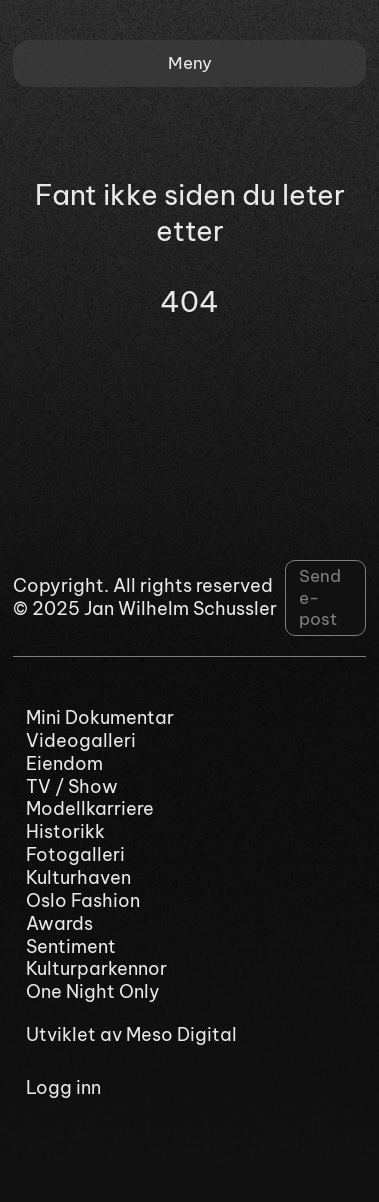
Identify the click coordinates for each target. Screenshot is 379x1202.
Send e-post (320, 597)
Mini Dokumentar (100, 718)
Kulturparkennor (96, 969)
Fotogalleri (75, 855)
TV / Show (72, 787)
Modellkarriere (90, 809)
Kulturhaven (78, 878)
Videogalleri (81, 741)
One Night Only (93, 992)
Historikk (65, 832)
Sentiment (71, 947)
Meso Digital (181, 1034)
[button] (189, 63)
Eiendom (64, 764)
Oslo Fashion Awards (83, 912)
